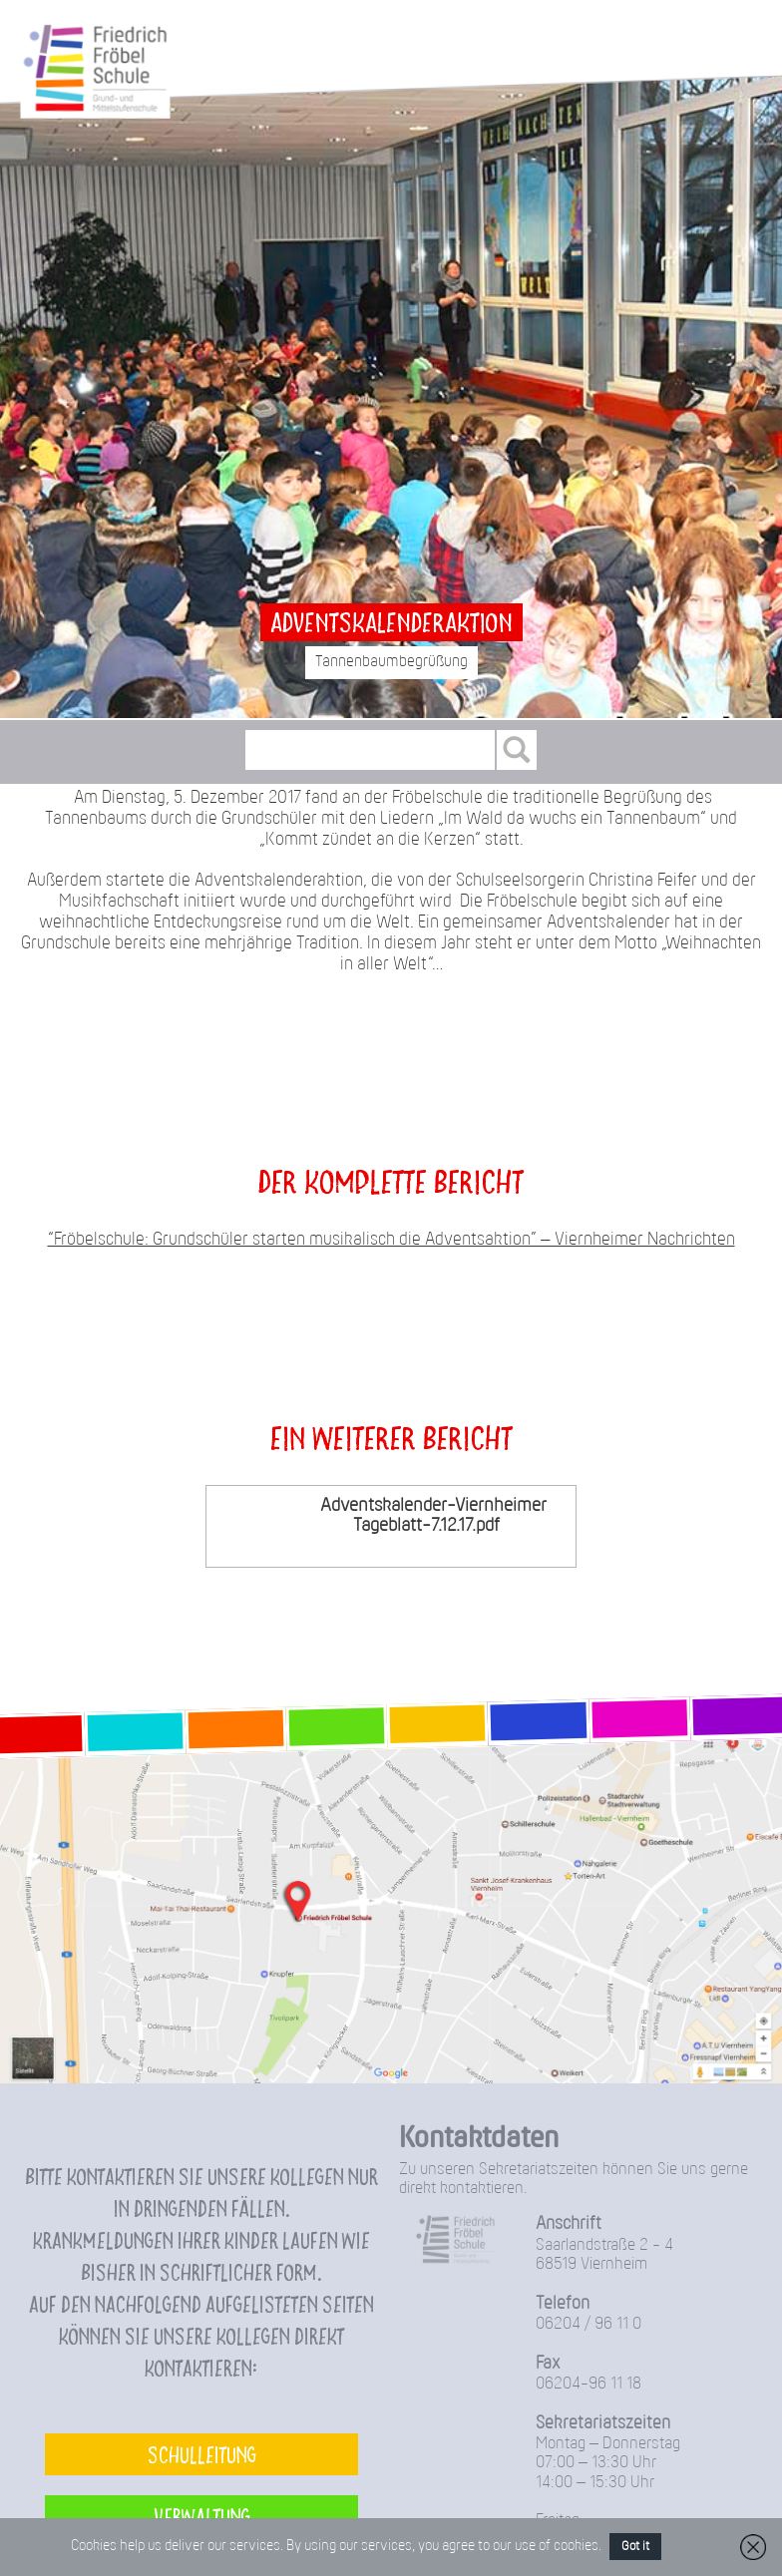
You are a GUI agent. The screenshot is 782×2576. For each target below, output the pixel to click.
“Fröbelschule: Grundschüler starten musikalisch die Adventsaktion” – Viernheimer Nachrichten (391, 1240)
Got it (635, 2546)
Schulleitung (202, 2453)
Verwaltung (202, 2515)
